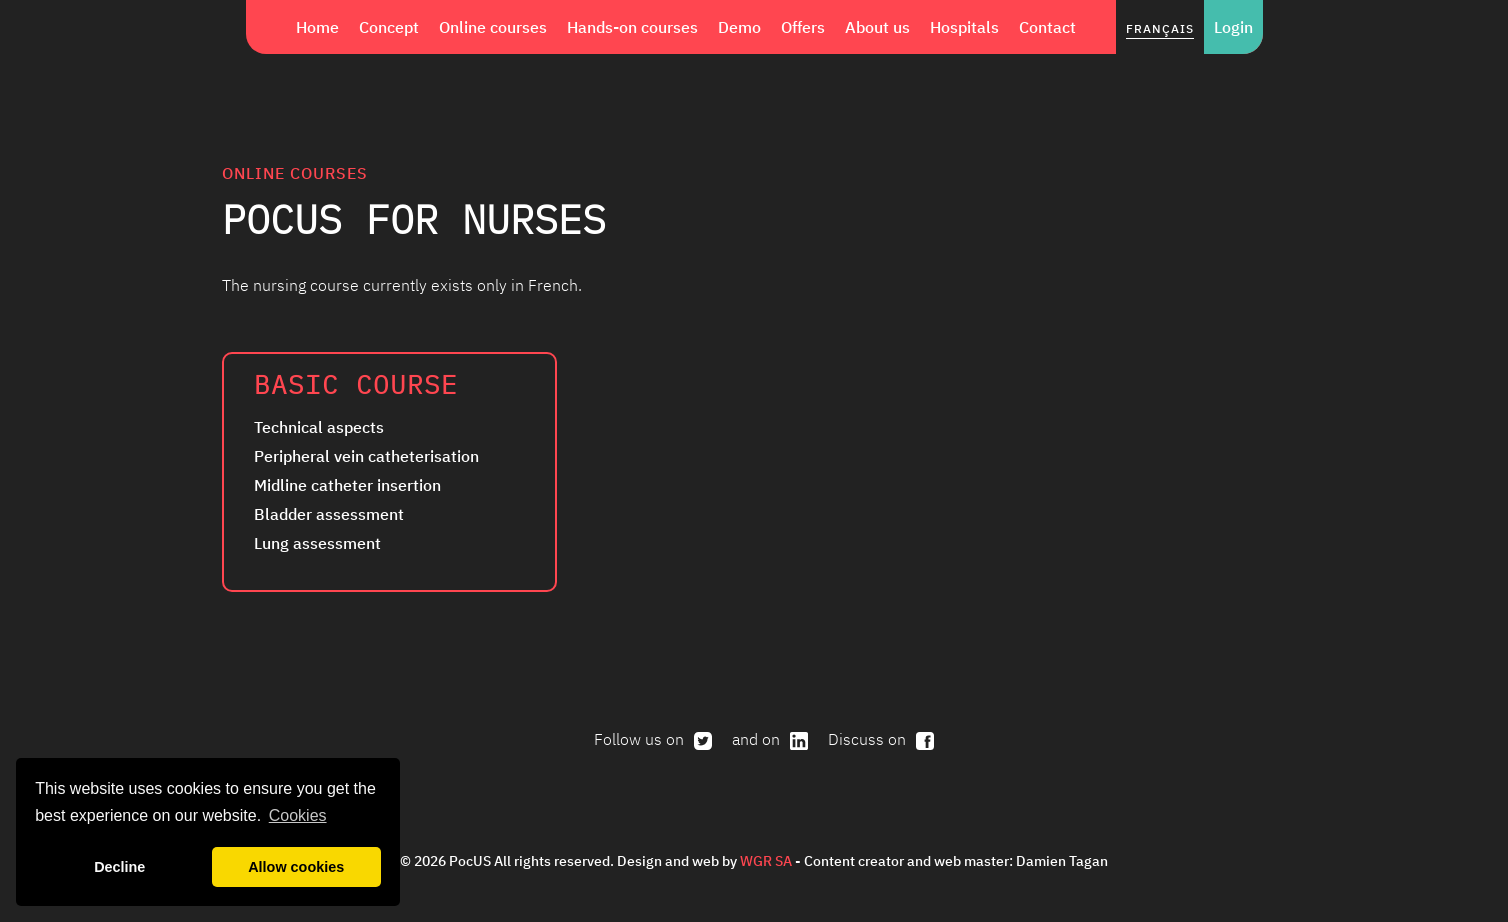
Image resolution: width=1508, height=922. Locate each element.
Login (1233, 27)
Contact (1047, 27)
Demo (739, 27)
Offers (803, 27)
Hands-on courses (632, 27)
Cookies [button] (298, 815)
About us (877, 27)
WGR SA (766, 861)
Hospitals (964, 27)
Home (317, 27)
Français (1160, 28)
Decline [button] (119, 867)
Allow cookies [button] (296, 867)
